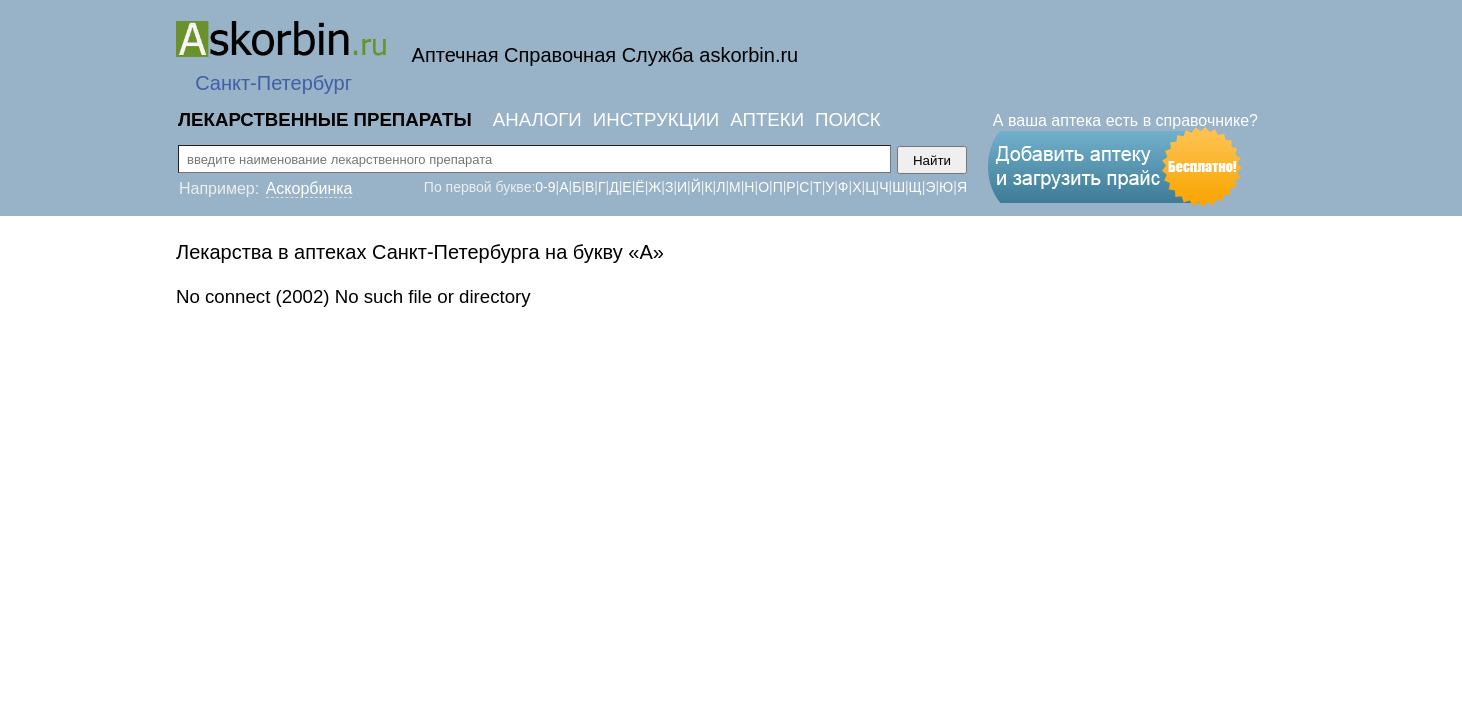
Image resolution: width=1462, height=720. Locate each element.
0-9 (545, 187)
